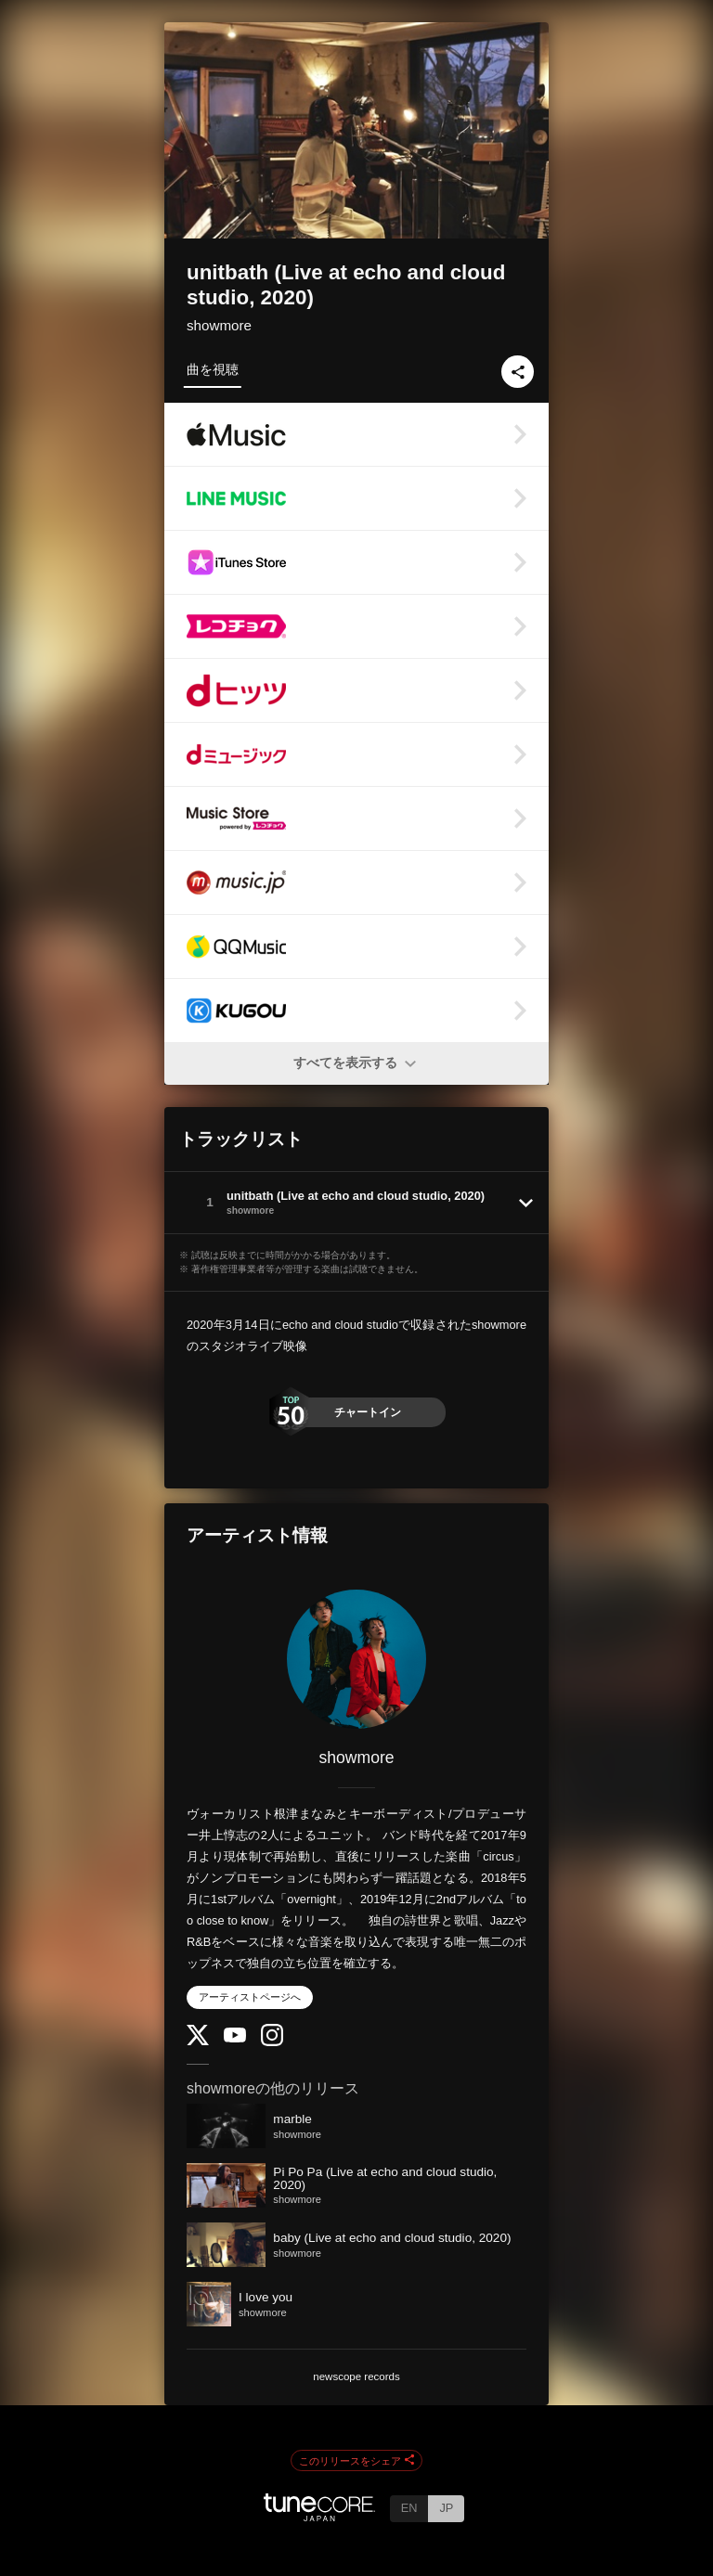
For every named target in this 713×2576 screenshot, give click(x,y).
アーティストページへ (250, 1997)
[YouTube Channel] (235, 2038)
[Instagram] (272, 2042)
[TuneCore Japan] (319, 2516)
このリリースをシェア (356, 2461)
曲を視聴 (213, 369)
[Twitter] (198, 2041)
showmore (219, 325)
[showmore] (356, 1659)
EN (409, 2508)
